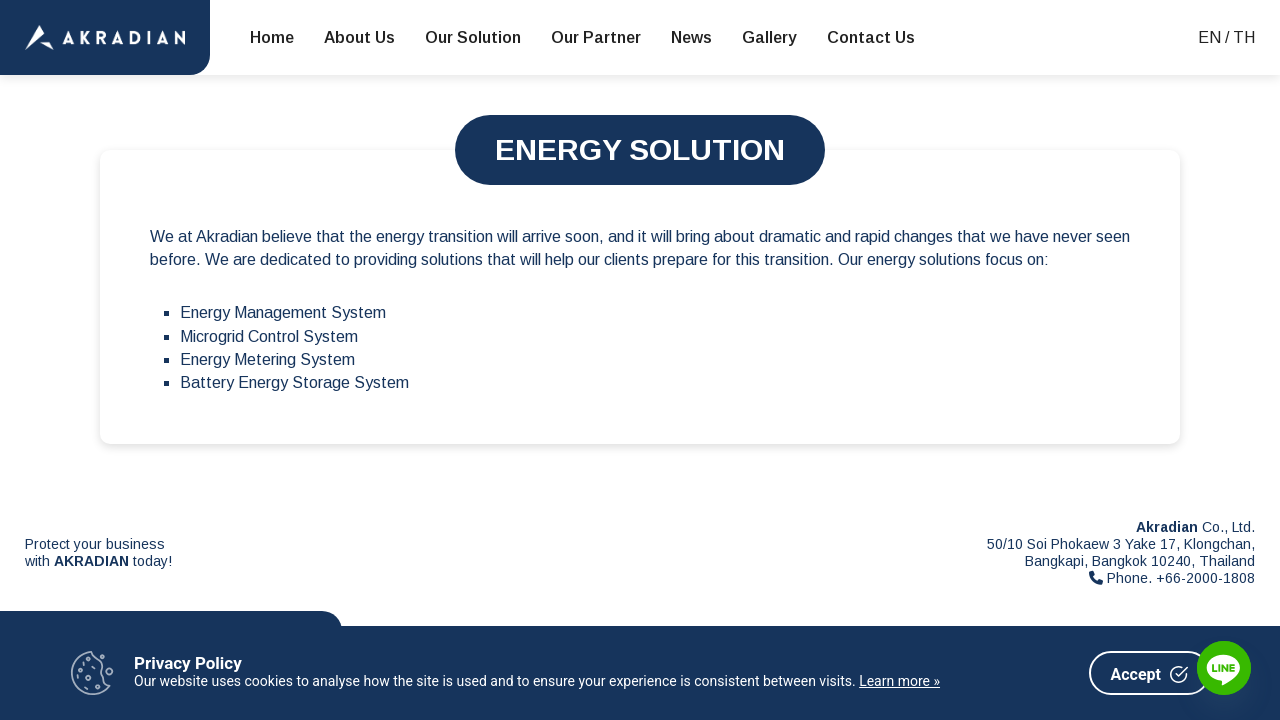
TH (1244, 37)
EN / (1213, 37)
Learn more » (899, 681)
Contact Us (871, 37)
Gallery (769, 37)
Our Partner (596, 37)
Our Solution (473, 37)
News (691, 37)
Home (272, 37)
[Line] (1224, 668)
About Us (359, 37)
